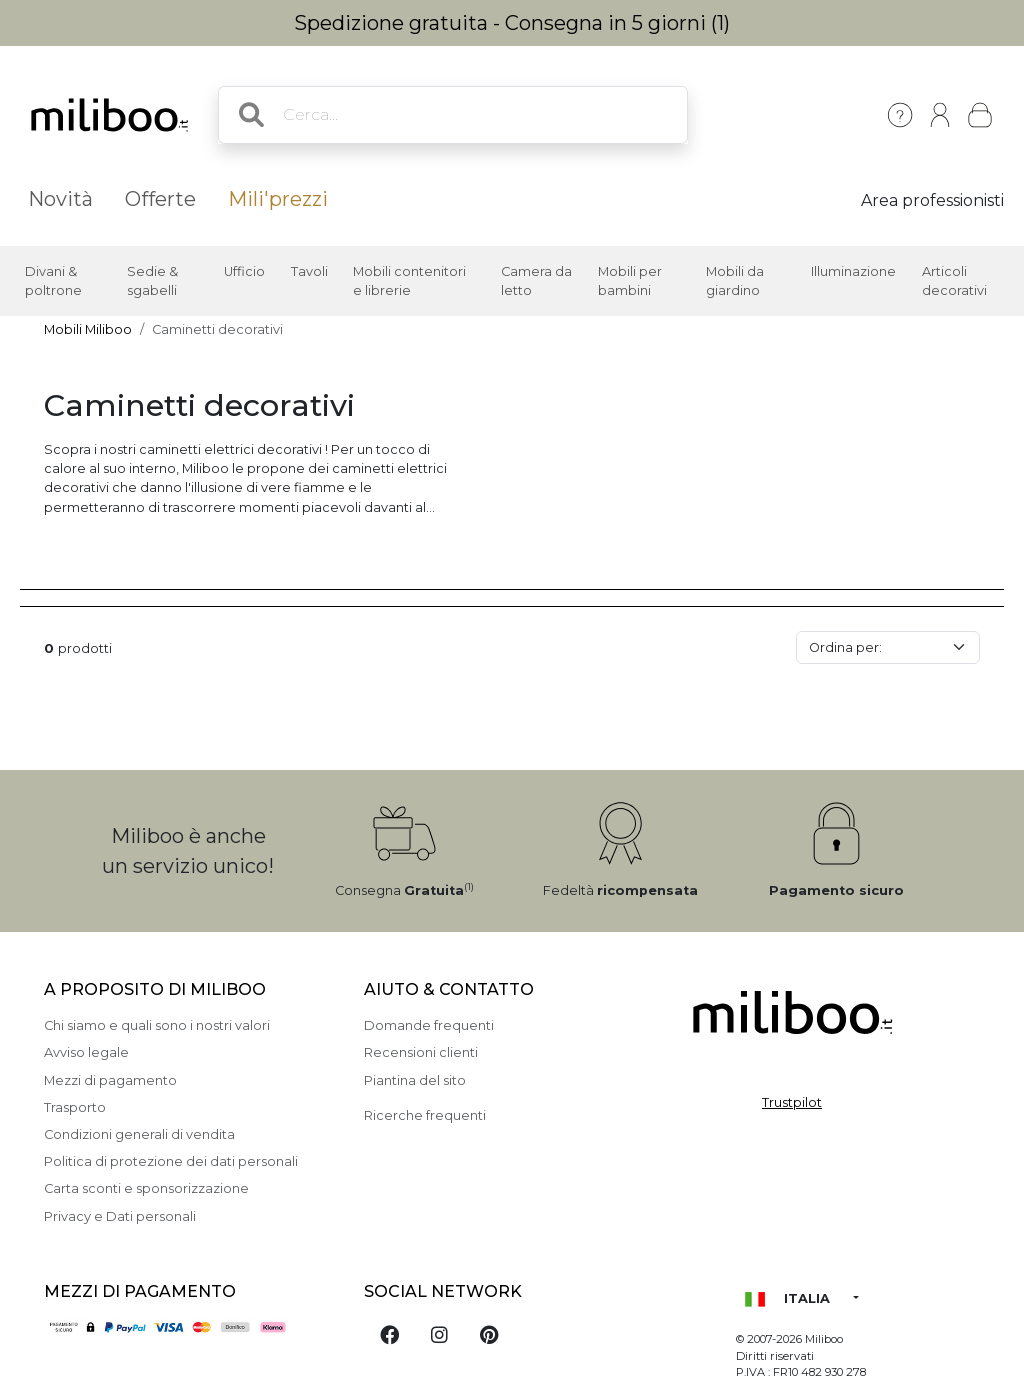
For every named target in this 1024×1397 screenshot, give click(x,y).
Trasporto (75, 1107)
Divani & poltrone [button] (53, 281)
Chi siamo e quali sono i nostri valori (157, 1025)
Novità (60, 199)
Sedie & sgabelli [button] (152, 281)
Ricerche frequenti (425, 1115)
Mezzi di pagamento (110, 1080)
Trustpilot (792, 1102)
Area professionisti (932, 200)
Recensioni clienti (421, 1052)
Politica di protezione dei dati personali (171, 1161)
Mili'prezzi (278, 199)
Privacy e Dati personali (120, 1216)
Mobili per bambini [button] (630, 281)
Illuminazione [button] (853, 271)
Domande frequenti (429, 1025)
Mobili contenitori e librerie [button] (409, 281)
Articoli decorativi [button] (954, 281)
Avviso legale (86, 1052)
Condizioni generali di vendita (139, 1134)
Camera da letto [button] (536, 281)
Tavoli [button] (309, 271)
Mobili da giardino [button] (735, 281)
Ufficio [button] (244, 271)
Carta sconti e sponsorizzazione (146, 1188)
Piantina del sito (415, 1080)
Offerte (160, 199)
